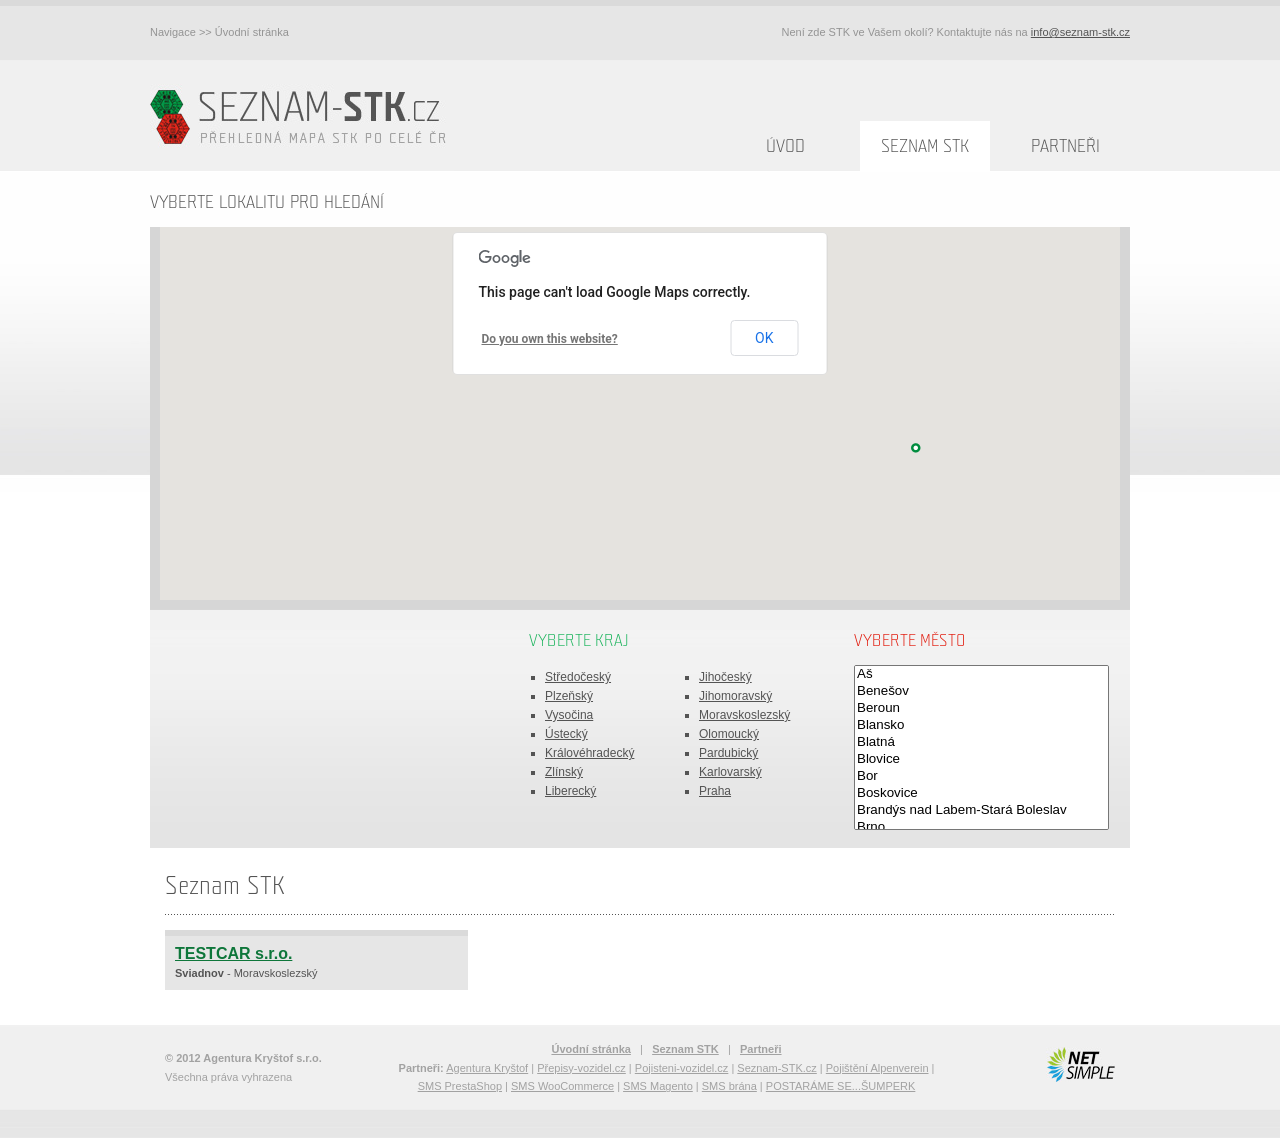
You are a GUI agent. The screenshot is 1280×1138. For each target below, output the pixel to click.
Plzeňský (569, 696)
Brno (981, 827)
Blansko (981, 725)
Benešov (981, 691)
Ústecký (566, 734)
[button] (916, 448)
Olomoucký (729, 734)
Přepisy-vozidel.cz (581, 1068)
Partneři (1065, 146)
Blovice (981, 759)
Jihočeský (725, 677)
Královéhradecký (589, 753)
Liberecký (570, 791)
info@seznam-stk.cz (1080, 32)
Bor (981, 776)
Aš (981, 674)
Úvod (785, 146)
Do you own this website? (550, 339)
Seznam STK (925, 146)
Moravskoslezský (744, 715)
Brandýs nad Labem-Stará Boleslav (981, 810)
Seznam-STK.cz (776, 1068)
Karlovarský (730, 772)
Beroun (981, 708)
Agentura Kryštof (487, 1068)
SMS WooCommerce (562, 1086)
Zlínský (564, 772)
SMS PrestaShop (460, 1086)
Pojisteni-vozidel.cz (682, 1068)
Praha (715, 791)
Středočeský (578, 677)
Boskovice (981, 793)
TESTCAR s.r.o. (233, 953)
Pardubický (728, 753)
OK (764, 338)
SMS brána (729, 1086)
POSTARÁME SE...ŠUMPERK (841, 1086)
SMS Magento (658, 1086)
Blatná (981, 742)
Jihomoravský (735, 696)
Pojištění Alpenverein (877, 1068)
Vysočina (569, 715)
